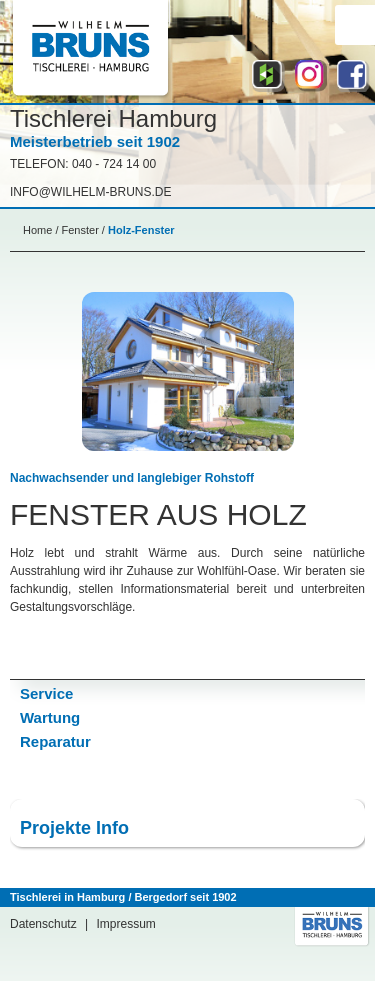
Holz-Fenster (141, 230)
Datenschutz (43, 924)
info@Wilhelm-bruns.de (91, 192)
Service (46, 693)
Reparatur (55, 741)
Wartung (50, 717)
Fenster (80, 230)
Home (37, 230)
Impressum (126, 924)
